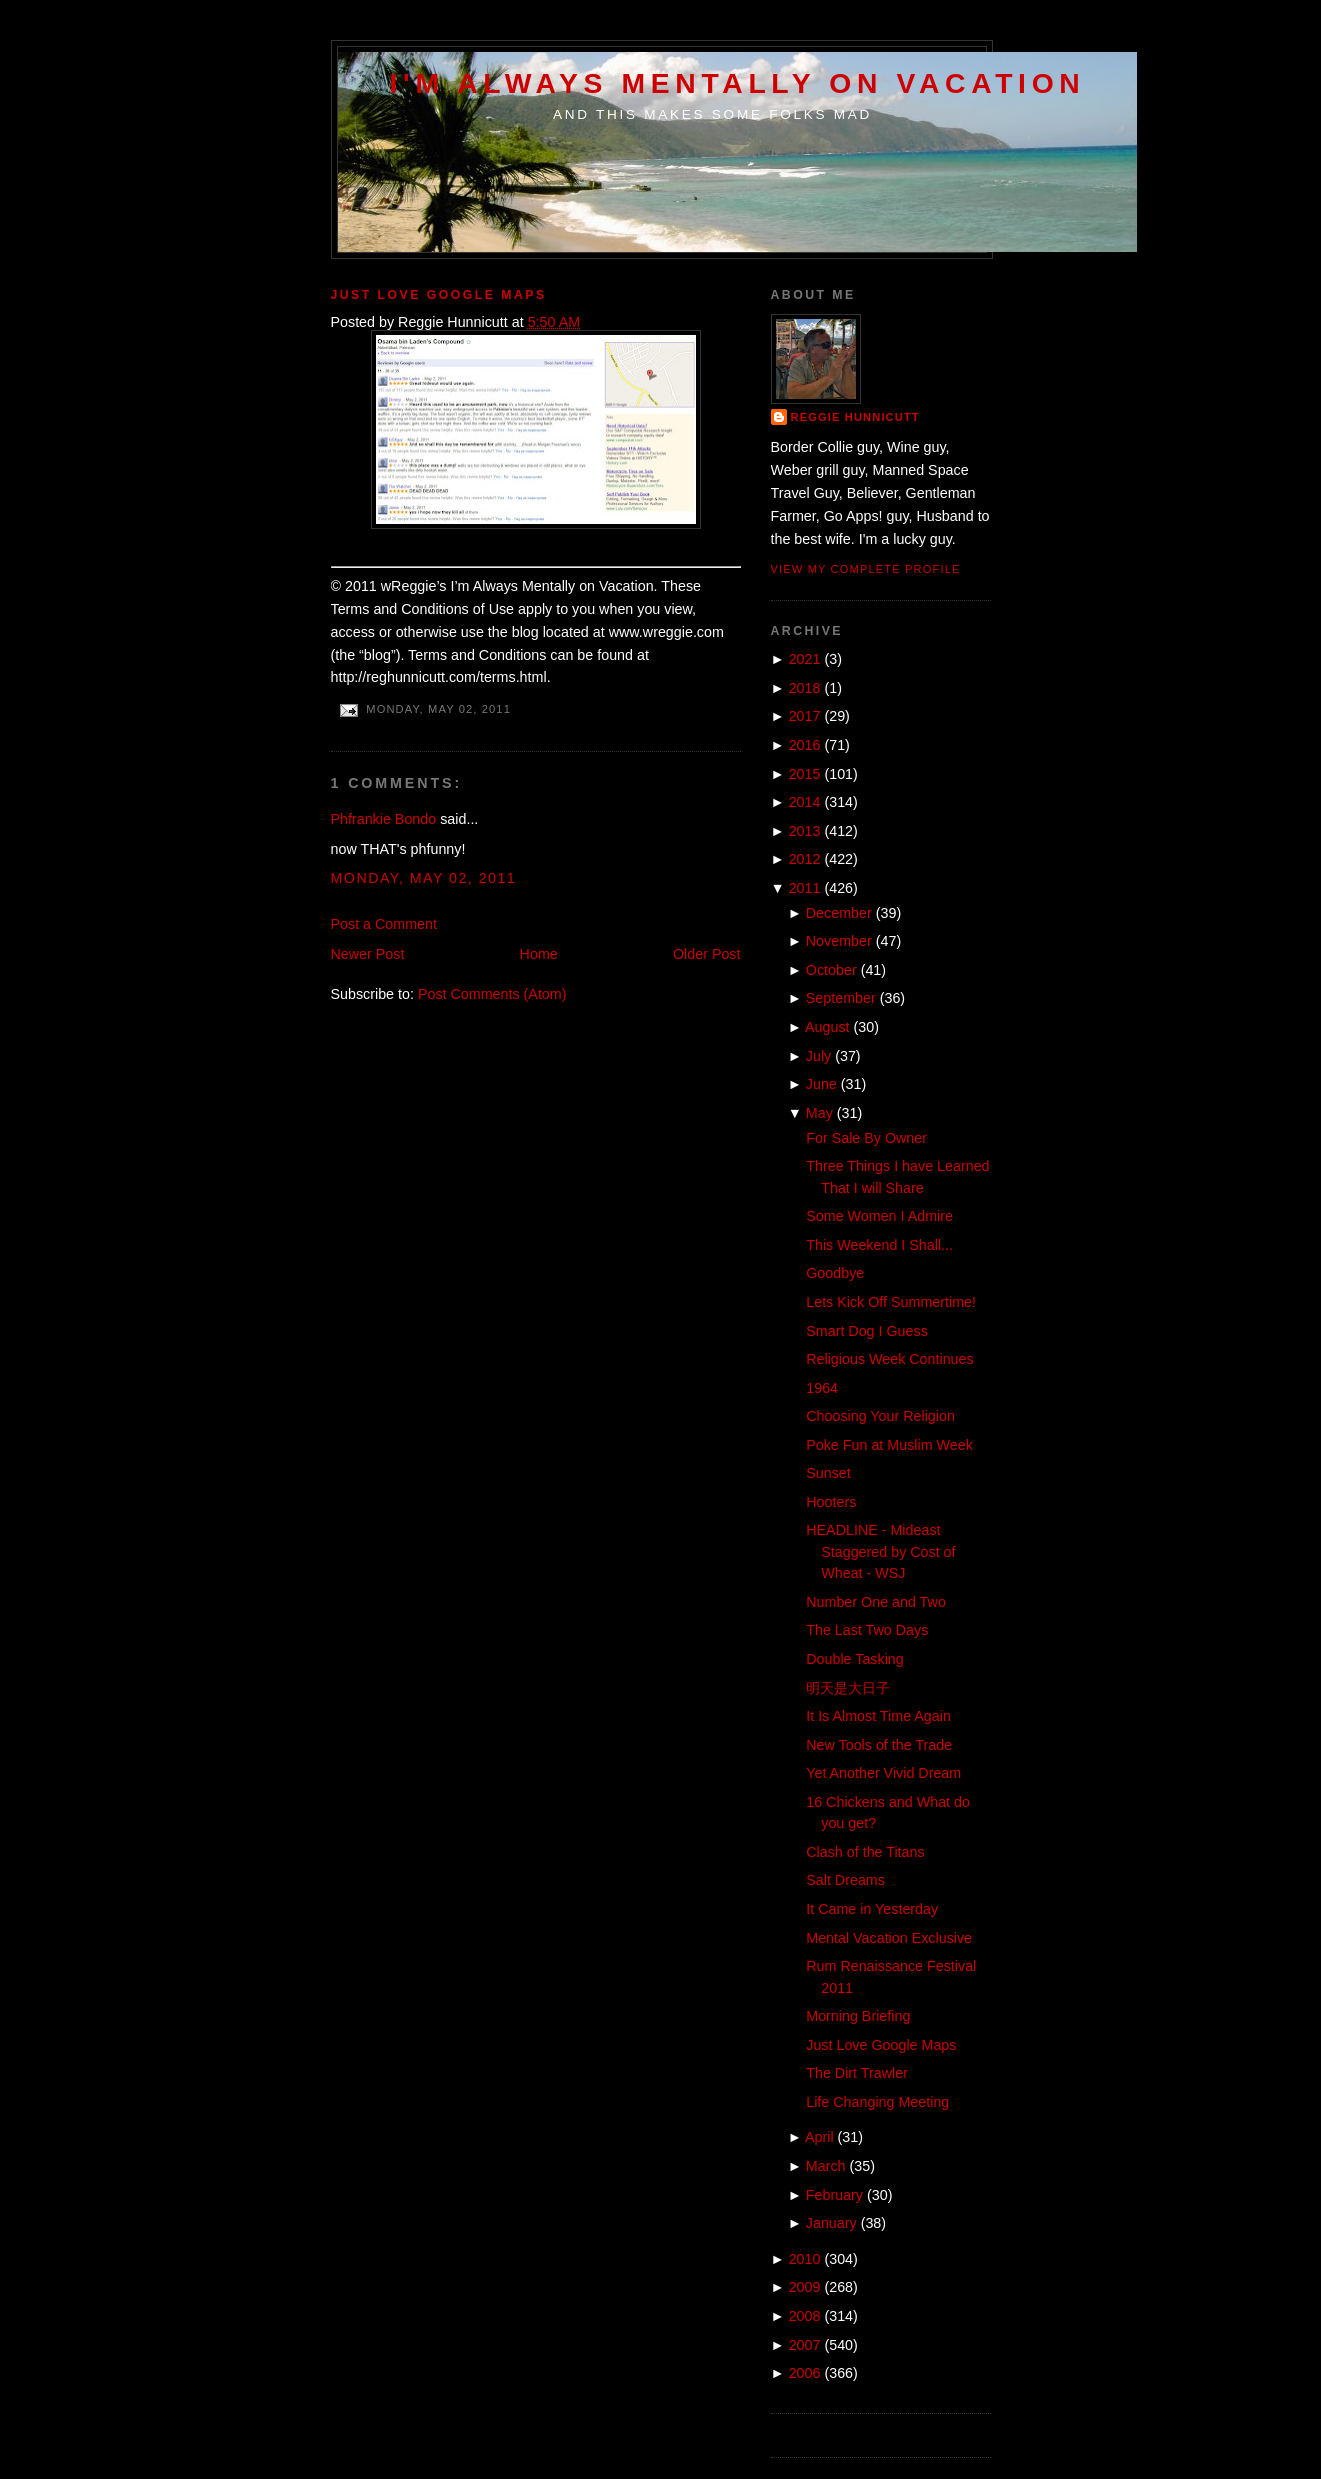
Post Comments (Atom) (492, 994)
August (827, 1027)
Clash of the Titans (865, 1852)
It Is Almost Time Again (878, 1716)
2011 (805, 888)
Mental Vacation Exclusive (889, 1938)
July (818, 1056)
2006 (805, 2373)
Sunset (828, 1473)
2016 (805, 745)
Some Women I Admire (879, 1216)
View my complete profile (866, 569)
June (821, 1084)
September (841, 998)
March (826, 2166)
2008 (805, 2316)
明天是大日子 (848, 1688)
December (839, 913)
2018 (805, 688)
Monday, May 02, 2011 (424, 878)
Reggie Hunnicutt (855, 417)
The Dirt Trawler (857, 2073)
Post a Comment (384, 924)
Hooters (831, 1502)
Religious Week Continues (889, 1359)
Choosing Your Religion (880, 1416)
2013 (805, 831)
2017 (805, 716)
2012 (805, 859)
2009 (805, 2287)
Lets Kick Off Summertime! (891, 1302)
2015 (805, 774)
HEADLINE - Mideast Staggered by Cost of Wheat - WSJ (880, 1551)
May (819, 1113)
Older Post (707, 954)
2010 (805, 2259)
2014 (805, 802)
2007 (805, 2345)
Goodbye (835, 1273)
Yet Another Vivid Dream (883, 1773)
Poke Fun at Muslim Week (889, 1445)
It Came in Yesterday (872, 1909)
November (839, 941)
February (834, 2195)
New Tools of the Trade (879, 1745)
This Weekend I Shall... (879, 1245)
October (831, 970)
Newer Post (368, 954)
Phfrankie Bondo (384, 819)
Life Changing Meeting (877, 2102)
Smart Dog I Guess (867, 1331)
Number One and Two (876, 1602)
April (819, 2137)
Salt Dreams (845, 1880)
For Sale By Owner (866, 1138)
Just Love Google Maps (439, 295)
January (831, 2223)
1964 (822, 1388)
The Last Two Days (867, 1630)
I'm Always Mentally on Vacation (738, 83)
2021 (805, 659)
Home (539, 954)
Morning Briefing (858, 2016)
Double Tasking (855, 1659)
